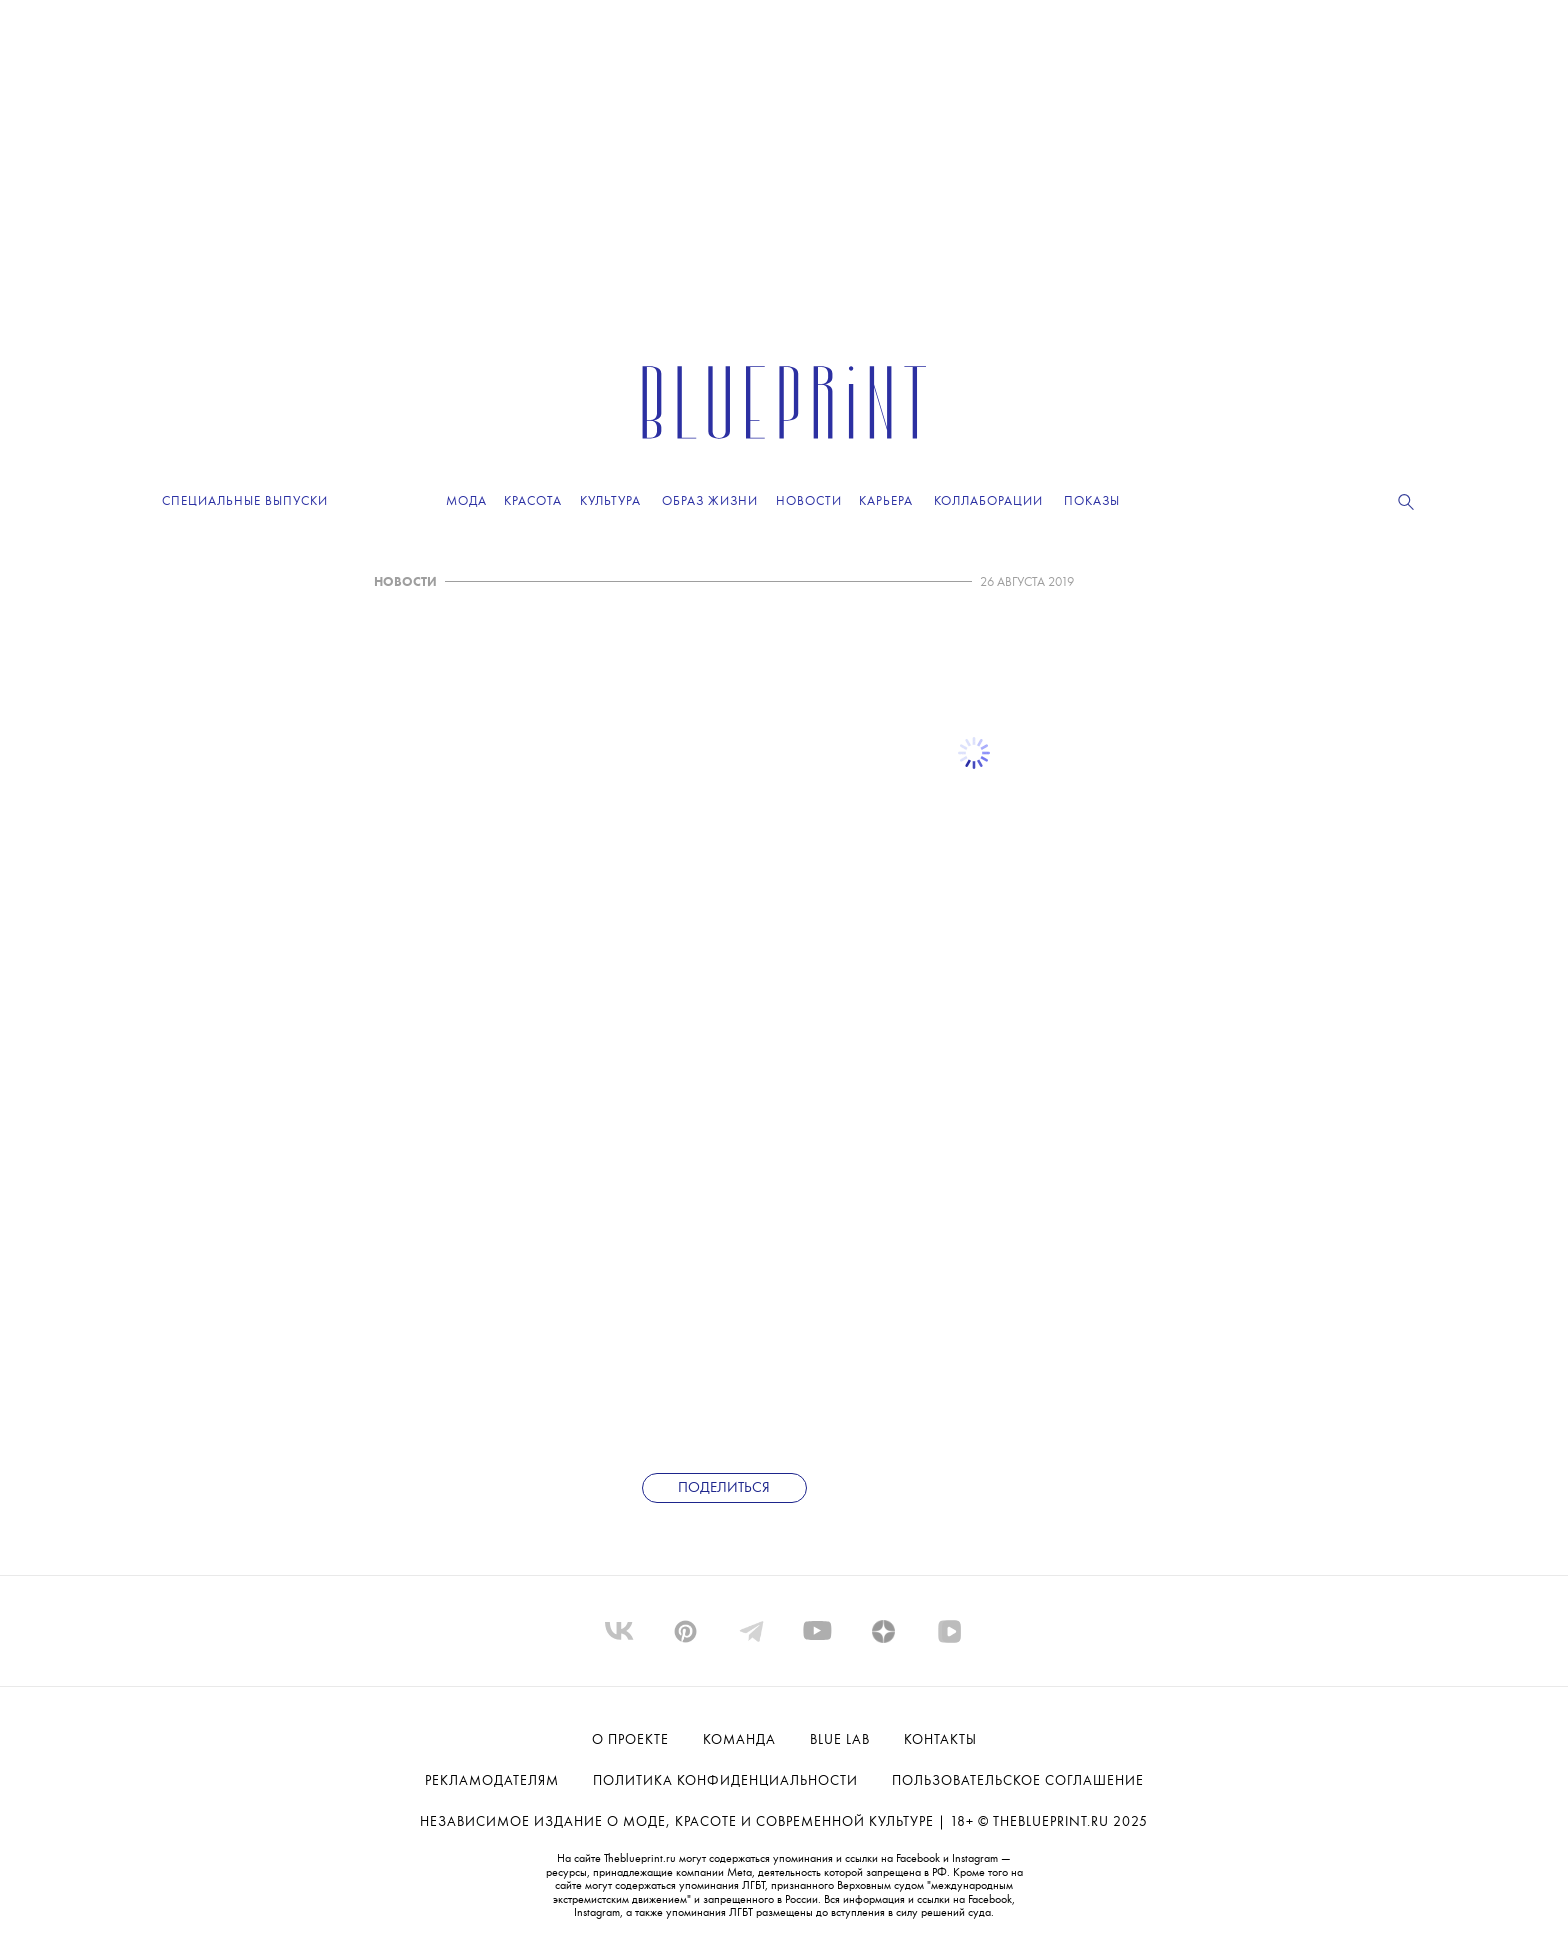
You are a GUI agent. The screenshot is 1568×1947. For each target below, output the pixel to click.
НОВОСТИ (405, 582)
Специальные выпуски (245, 501)
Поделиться (724, 1488)
